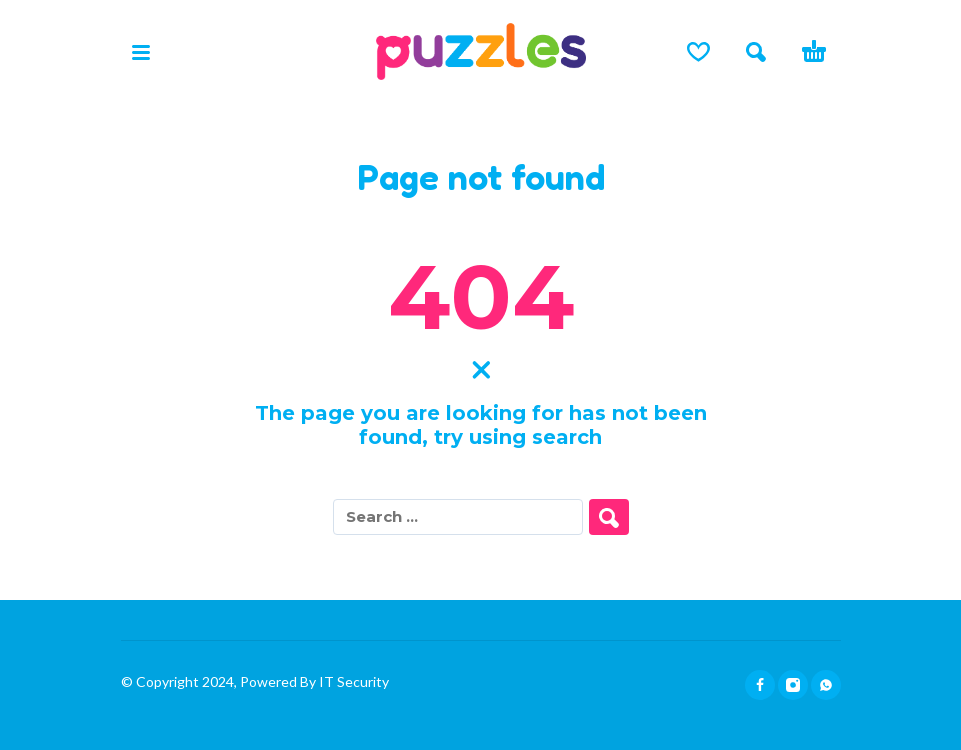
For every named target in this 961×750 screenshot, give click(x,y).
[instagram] (793, 685)
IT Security (352, 681)
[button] (141, 52)
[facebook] (760, 685)
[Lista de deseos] (698, 52)
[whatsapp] (826, 685)
